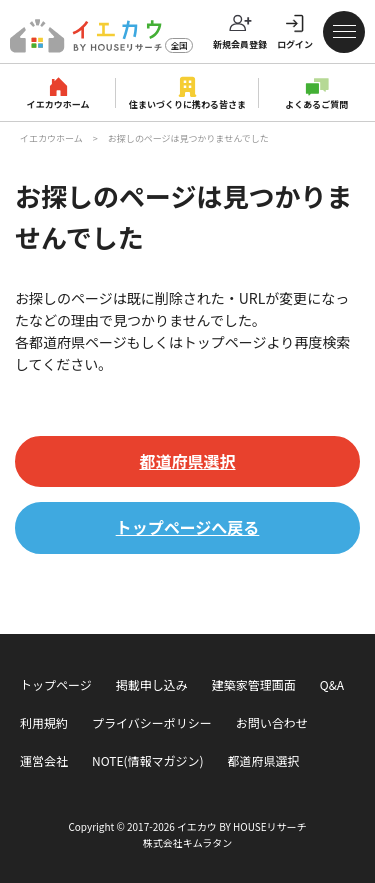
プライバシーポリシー (152, 722)
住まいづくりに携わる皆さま (187, 104)
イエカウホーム (58, 104)
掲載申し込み (152, 684)
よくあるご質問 (316, 104)
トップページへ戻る (188, 527)
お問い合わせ (272, 722)
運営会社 (44, 760)
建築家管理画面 (254, 684)
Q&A (332, 684)
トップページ (56, 684)
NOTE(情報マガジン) (148, 760)
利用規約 (44, 722)
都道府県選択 (187, 461)
